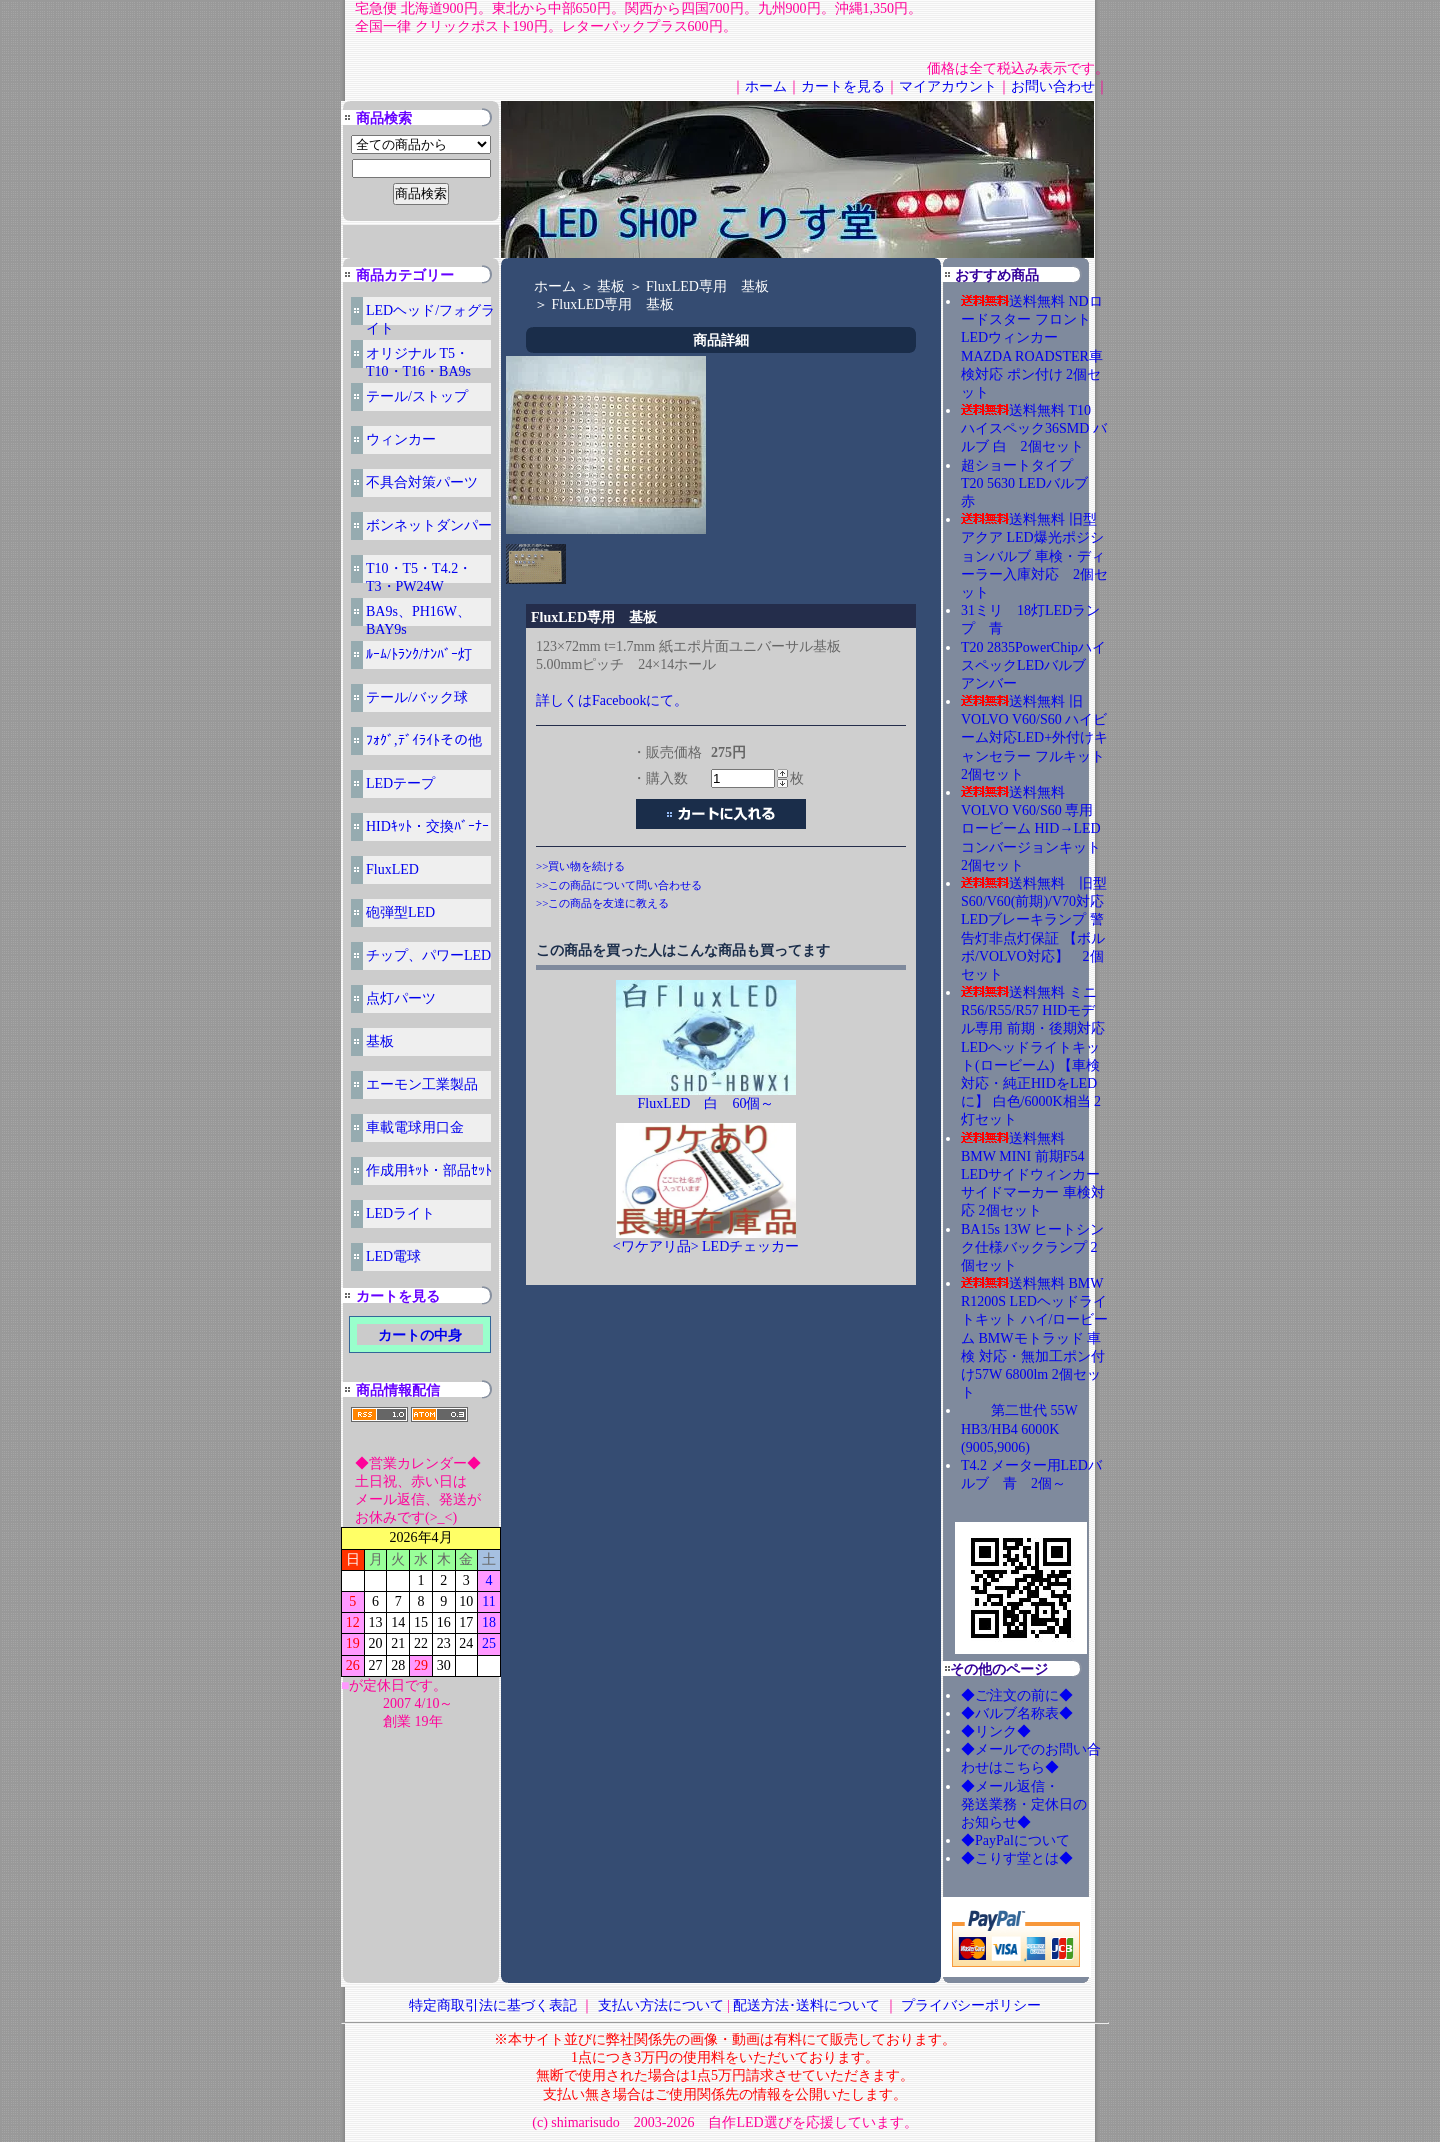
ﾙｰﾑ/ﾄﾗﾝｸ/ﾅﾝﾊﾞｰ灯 (419, 654)
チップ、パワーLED (428, 955)
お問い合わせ (1053, 86)
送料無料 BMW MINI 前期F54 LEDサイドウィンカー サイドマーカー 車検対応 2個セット (1033, 1175)
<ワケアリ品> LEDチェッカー (706, 1246)
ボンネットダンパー (429, 525)
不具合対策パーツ (422, 482)
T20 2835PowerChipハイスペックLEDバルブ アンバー (1033, 665)
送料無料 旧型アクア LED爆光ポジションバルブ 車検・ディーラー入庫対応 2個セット (1034, 556)
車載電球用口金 (415, 1127)
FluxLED (392, 869)
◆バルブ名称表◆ (1017, 1713)
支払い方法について (661, 2005)
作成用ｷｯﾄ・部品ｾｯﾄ (429, 1170)
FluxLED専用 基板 (707, 286)
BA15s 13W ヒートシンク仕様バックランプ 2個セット (1032, 1247)
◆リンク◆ (996, 1731)
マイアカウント (948, 86)
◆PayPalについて (1015, 1840)
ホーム (766, 86)
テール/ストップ (417, 396)
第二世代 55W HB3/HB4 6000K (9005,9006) (1019, 1428)
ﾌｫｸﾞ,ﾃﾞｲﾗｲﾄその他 (424, 740)
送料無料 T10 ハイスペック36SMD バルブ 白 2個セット (1034, 428)
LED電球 (393, 1256)
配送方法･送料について (806, 2005)
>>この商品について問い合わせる (619, 885)
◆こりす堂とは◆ (1017, 1858)
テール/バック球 (417, 697)
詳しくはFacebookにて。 (612, 700)
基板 (380, 1041)
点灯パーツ (401, 998)
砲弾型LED (400, 912)
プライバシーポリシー (971, 2005)
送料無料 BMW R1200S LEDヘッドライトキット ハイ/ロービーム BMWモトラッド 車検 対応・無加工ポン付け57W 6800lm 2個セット (1034, 1338)
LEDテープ (400, 783)
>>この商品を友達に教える (602, 903)
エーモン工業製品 (422, 1084)
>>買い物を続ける (580, 866)
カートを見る (843, 86)
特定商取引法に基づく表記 (493, 2005)
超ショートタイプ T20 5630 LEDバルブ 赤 (1031, 483)
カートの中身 (420, 1335)
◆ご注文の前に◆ (1017, 1695)
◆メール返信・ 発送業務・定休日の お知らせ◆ (1045, 1804)
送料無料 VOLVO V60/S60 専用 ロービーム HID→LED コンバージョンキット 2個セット (1038, 829)
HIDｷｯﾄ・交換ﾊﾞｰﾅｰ (427, 826)
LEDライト (400, 1213)
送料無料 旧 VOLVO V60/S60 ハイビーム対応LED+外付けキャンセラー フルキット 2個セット (1040, 738)
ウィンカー (401, 439)
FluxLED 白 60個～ (706, 1103)
